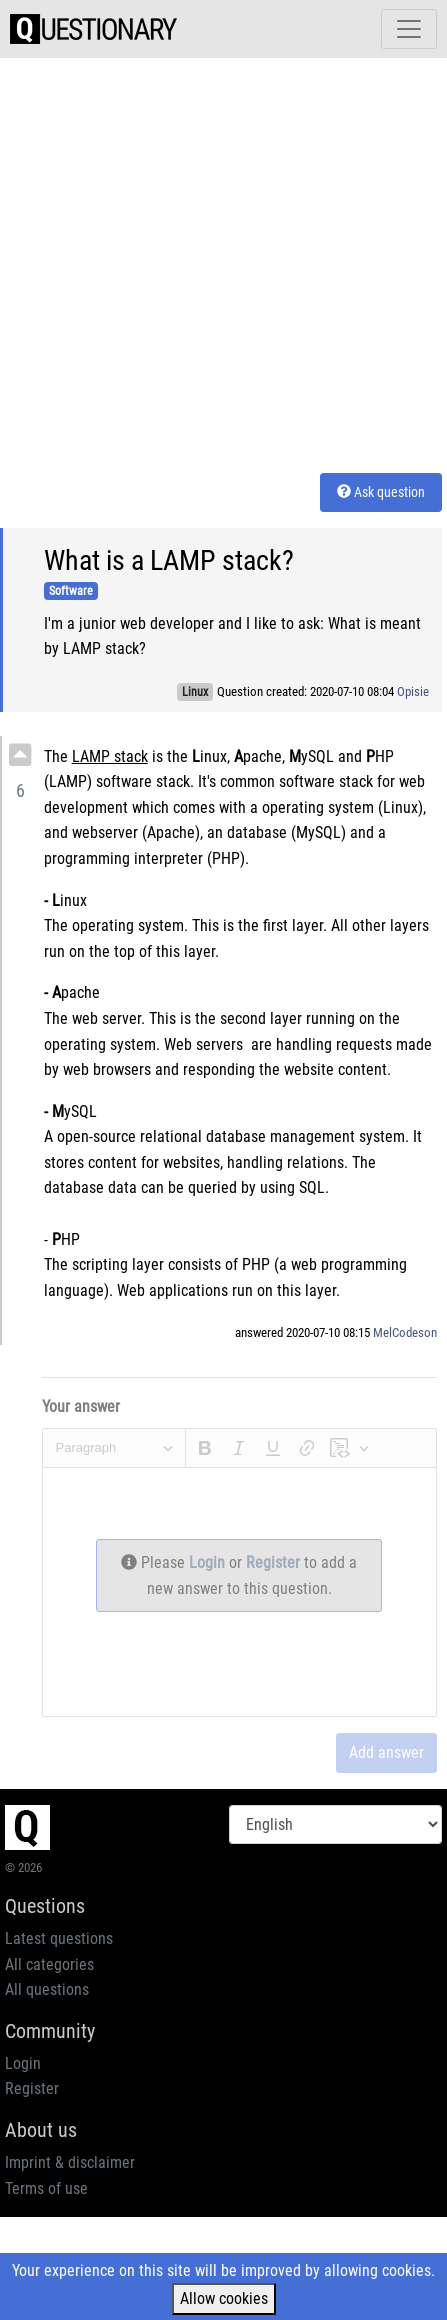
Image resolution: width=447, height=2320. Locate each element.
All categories (49, 1964)
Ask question (381, 492)
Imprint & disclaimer (70, 2162)
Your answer (81, 1406)
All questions (47, 1989)
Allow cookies (224, 2298)
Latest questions (59, 1938)
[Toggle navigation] (409, 29)
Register (275, 1562)
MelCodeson (405, 1332)
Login (209, 1562)
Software (71, 591)
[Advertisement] (187, 261)
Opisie (413, 691)
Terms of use (46, 2188)
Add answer (386, 1752)
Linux (195, 692)
